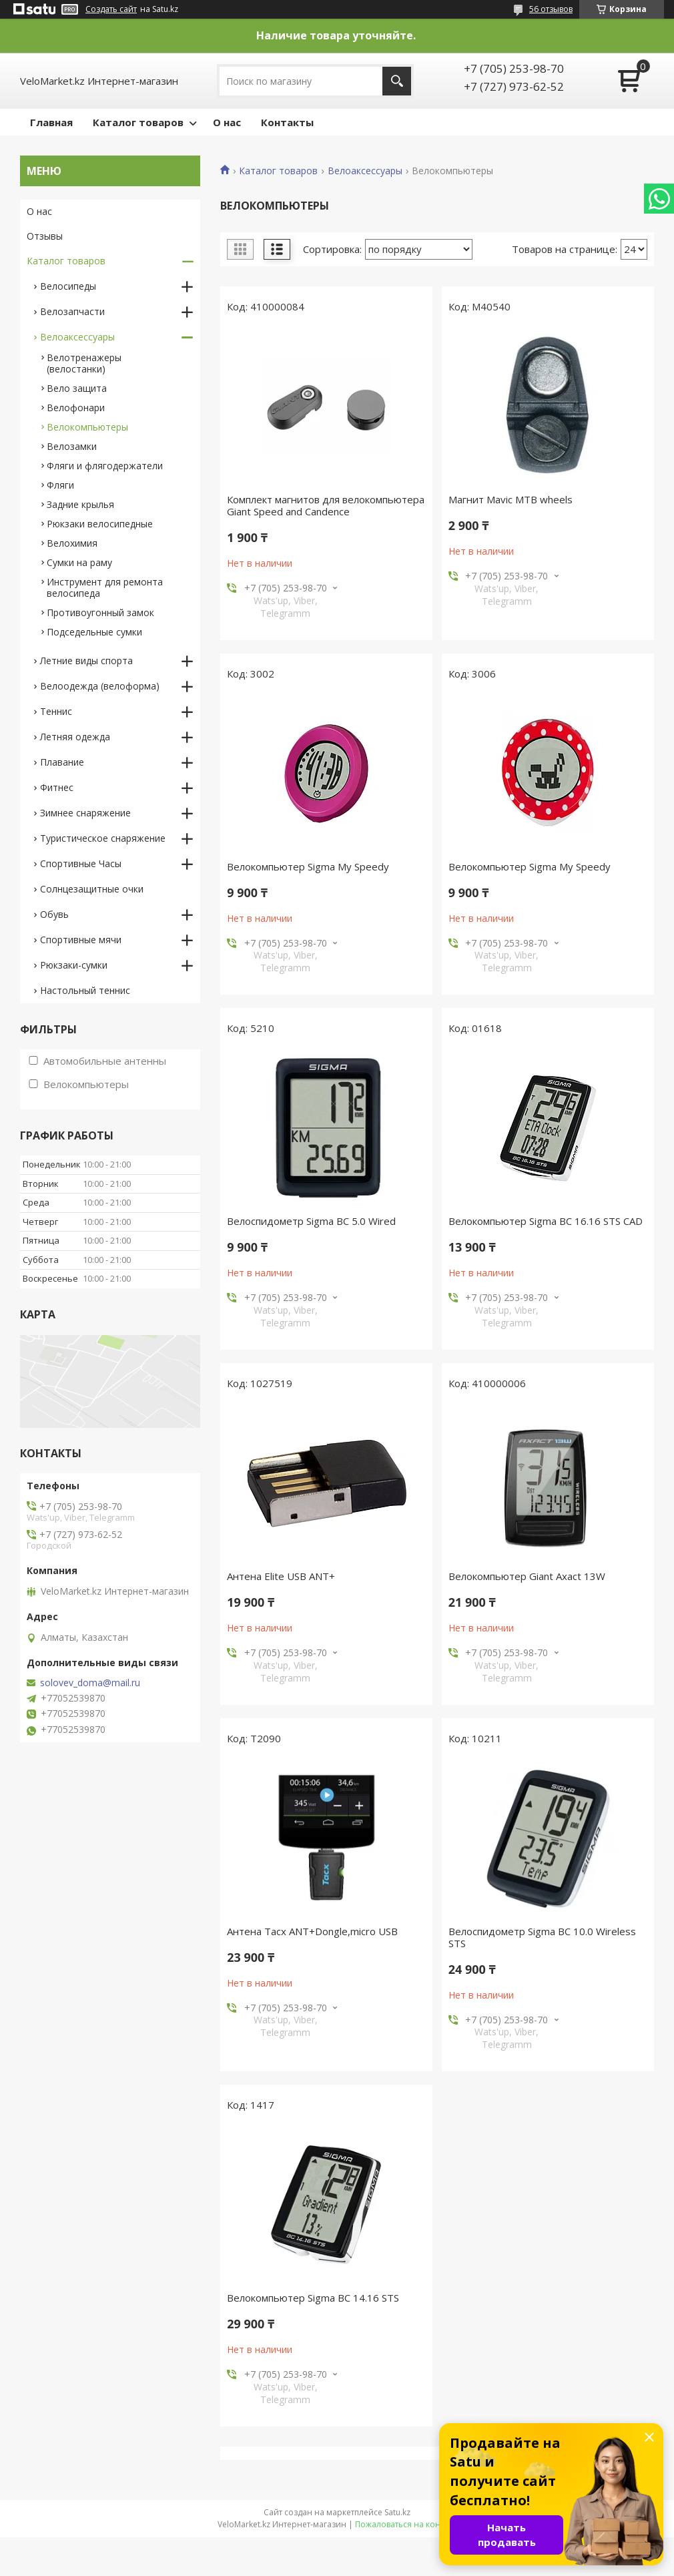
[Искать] (396, 81)
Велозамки (72, 446)
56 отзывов (551, 9)
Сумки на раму (79, 562)
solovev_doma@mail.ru (90, 1683)
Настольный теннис (85, 990)
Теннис (56, 711)
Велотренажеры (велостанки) (84, 363)
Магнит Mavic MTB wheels (510, 499)
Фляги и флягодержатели (105, 465)
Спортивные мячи (80, 939)
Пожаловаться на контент (406, 2524)
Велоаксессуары (365, 171)
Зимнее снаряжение (85, 812)
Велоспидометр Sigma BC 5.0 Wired (311, 1221)
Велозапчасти (72, 311)
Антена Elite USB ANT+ (281, 1576)
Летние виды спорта (86, 660)
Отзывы (45, 236)
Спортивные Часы (80, 863)
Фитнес (56, 787)
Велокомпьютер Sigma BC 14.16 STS (313, 2298)
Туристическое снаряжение (102, 838)
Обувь (54, 914)
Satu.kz (397, 2512)
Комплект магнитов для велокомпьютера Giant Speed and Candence (325, 505)
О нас (227, 122)
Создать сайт (111, 9)
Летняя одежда (75, 736)
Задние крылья (80, 504)
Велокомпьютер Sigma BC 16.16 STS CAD (545, 1221)
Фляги (60, 485)
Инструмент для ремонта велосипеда (105, 587)
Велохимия (72, 543)
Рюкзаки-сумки (73, 965)
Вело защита (77, 388)
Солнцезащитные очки (91, 888)
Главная (51, 122)
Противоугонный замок (100, 612)
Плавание (62, 762)
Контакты (287, 122)
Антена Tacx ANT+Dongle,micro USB (312, 1931)
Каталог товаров (138, 122)
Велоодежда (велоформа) (99, 686)
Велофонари (76, 407)
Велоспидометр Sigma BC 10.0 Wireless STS (542, 1937)
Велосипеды (68, 286)
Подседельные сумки (94, 631)
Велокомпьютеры (87, 427)
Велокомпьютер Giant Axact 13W (526, 1576)
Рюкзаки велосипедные (100, 523)
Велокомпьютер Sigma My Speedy (308, 866)
